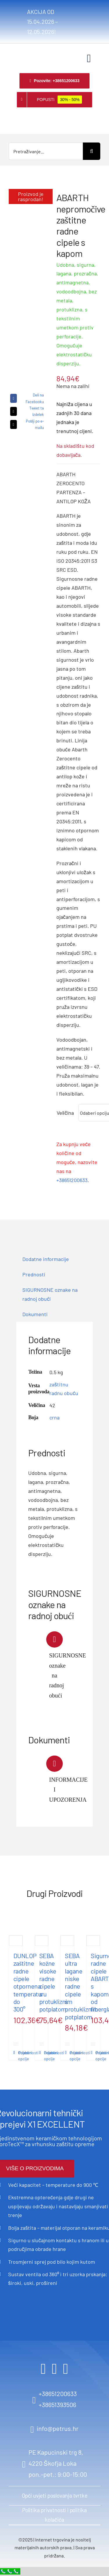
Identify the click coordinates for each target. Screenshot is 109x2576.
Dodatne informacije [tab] (45, 1259)
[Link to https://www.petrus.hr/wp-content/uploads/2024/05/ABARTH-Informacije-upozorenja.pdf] (54, 1764)
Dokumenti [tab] (35, 1314)
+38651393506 (57, 2404)
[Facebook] (26, 398)
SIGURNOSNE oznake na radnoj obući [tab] (50, 1294)
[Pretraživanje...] (46, 151)
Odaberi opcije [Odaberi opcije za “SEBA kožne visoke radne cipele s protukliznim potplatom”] (45, 2055)
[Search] (91, 151)
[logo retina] (16, 52)
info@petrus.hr (57, 2428)
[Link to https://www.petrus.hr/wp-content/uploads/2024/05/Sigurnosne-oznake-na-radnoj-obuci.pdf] (54, 1639)
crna (54, 1417)
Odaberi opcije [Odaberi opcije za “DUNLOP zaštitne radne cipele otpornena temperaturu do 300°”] (19, 2055)
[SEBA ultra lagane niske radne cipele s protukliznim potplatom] (67, 1940)
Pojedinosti (16, 2053)
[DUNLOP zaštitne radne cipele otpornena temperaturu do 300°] (16, 1940)
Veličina (65, 1113)
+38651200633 (71, 1180)
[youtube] (65, 2369)
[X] (26, 411)
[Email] (26, 424)
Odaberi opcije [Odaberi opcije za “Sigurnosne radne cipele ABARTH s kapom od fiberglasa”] (96, 2055)
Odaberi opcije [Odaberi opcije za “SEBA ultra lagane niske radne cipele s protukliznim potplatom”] (70, 2055)
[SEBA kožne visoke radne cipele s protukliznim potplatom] (42, 1940)
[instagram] (54, 2369)
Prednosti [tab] (33, 1274)
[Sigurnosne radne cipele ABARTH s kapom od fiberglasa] (93, 1940)
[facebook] (43, 2369)
